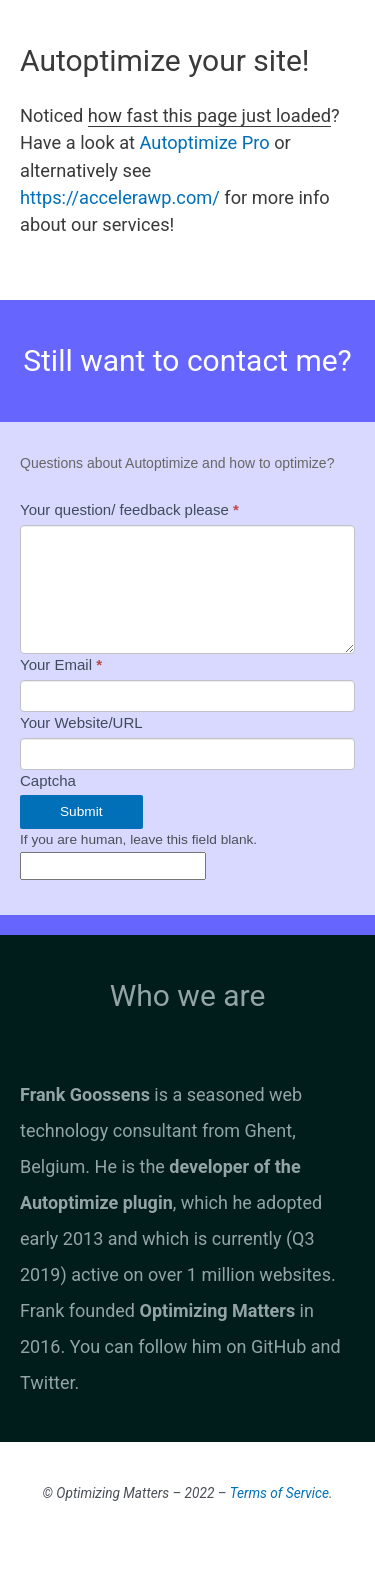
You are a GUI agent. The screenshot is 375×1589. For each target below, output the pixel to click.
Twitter (47, 1382)
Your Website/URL (81, 722)
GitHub (278, 1346)
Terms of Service (279, 1493)
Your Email (61, 664)
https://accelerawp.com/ (120, 197)
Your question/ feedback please (129, 509)
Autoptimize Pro (205, 142)
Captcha (48, 780)
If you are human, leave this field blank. (138, 839)
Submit (81, 811)
